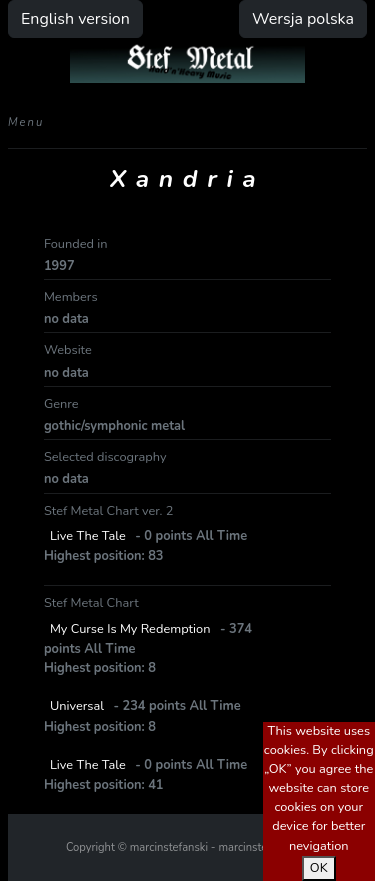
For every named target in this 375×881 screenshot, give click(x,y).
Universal (77, 706)
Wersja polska (303, 19)
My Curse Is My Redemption (130, 629)
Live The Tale (88, 536)
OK (319, 868)
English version (75, 19)
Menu (26, 122)
